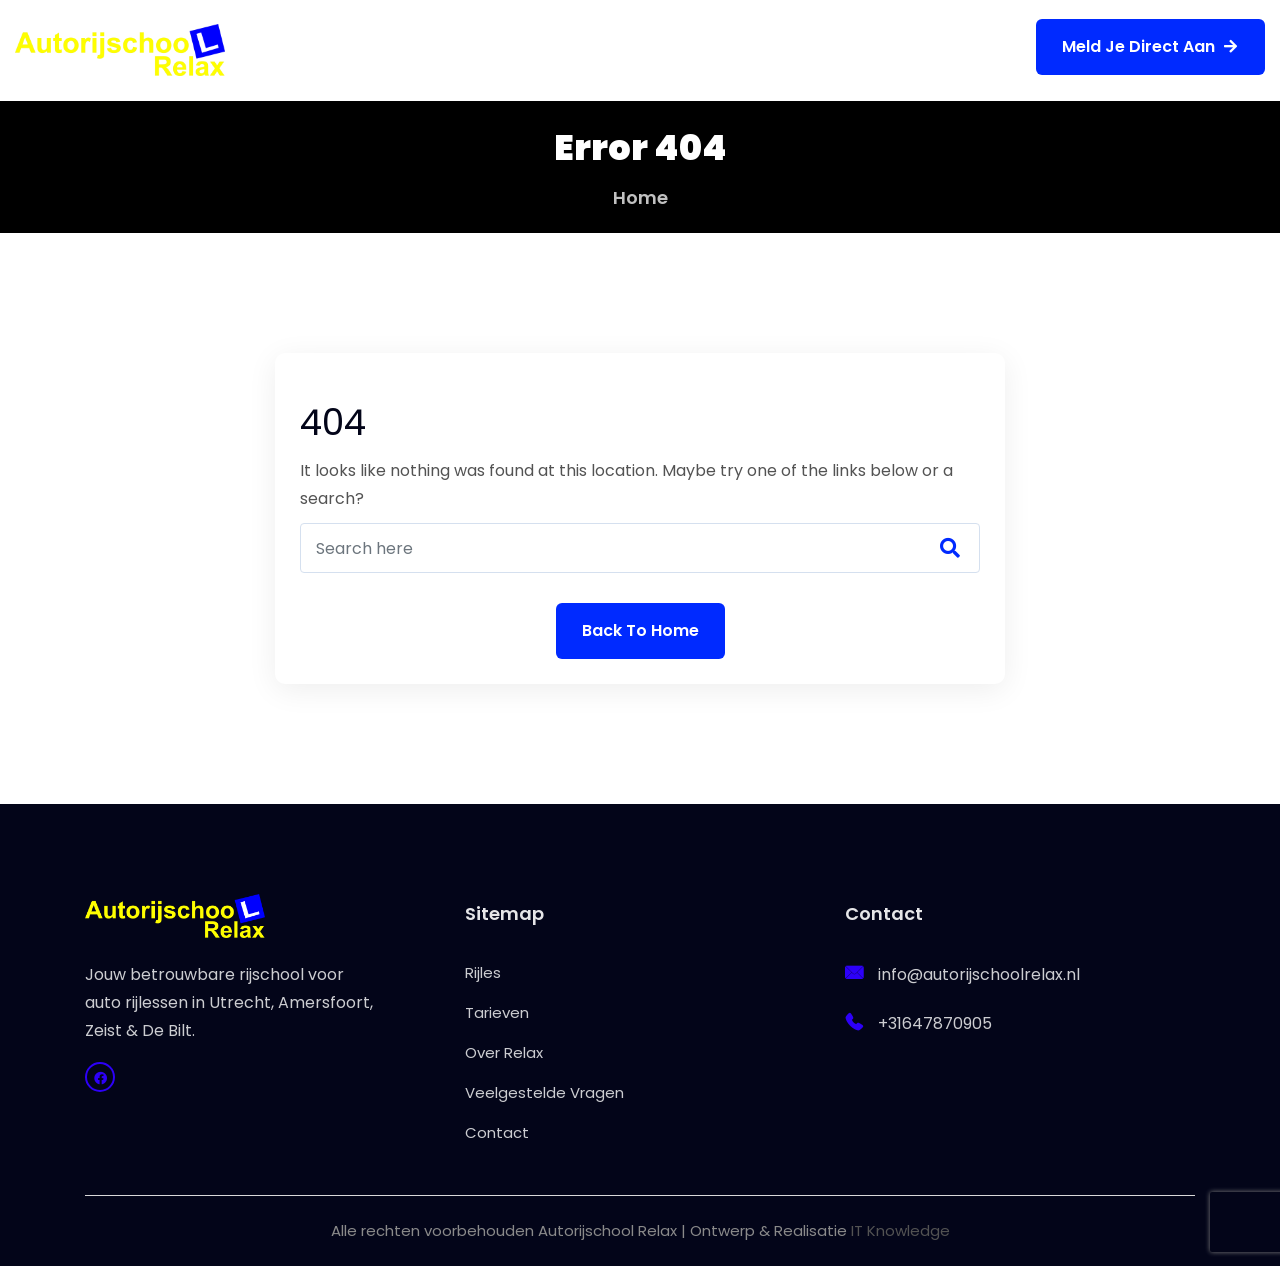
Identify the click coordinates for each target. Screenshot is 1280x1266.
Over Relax (577, 49)
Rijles (343, 49)
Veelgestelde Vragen (762, 49)
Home (640, 197)
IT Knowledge (900, 1230)
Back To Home (640, 630)
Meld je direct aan (1150, 46)
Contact (938, 49)
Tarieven (447, 49)
